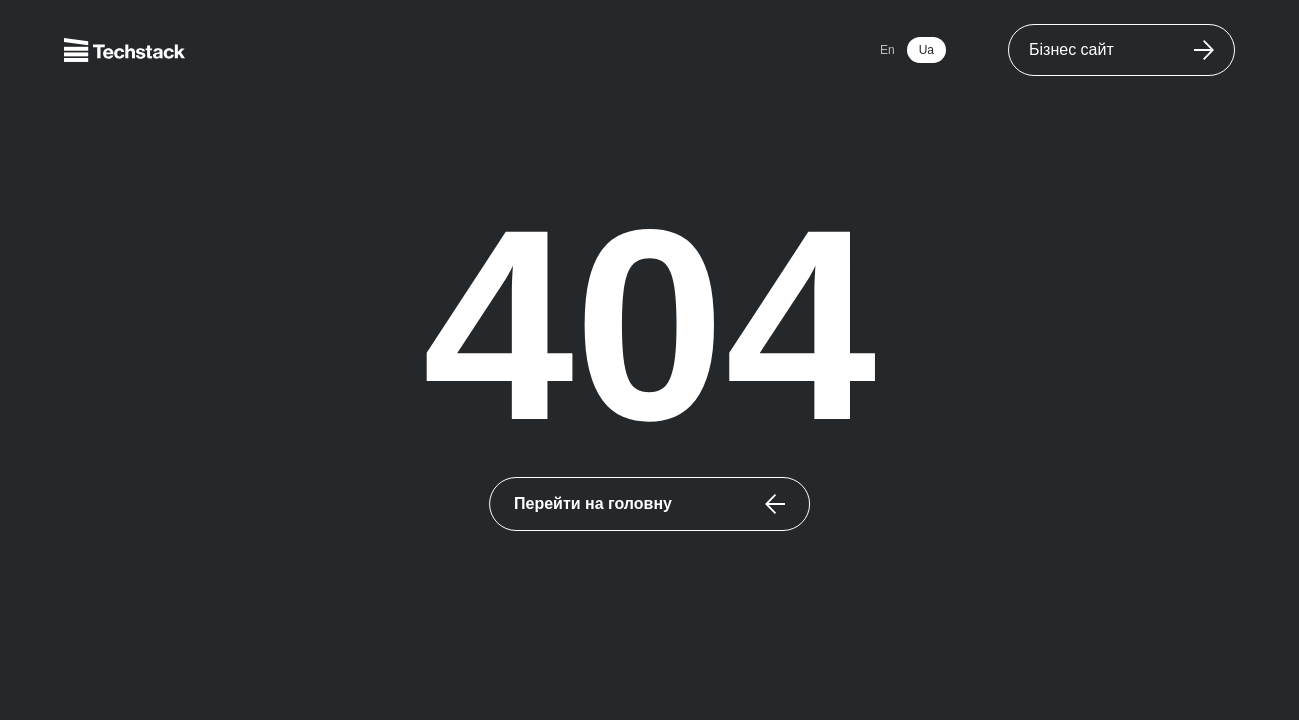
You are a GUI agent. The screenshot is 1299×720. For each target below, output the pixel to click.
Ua (926, 50)
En (887, 50)
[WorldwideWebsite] (1121, 50)
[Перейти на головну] (649, 504)
